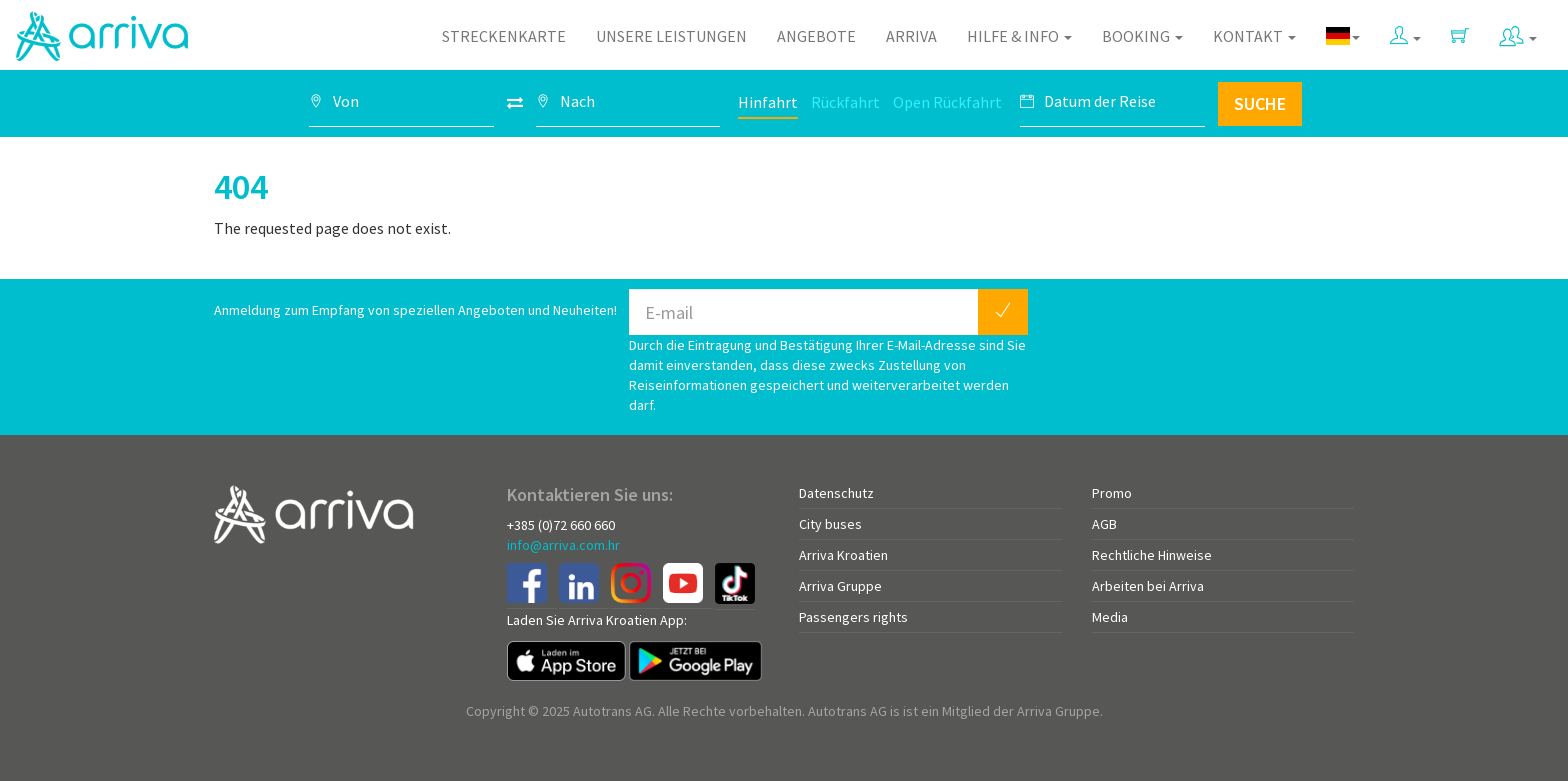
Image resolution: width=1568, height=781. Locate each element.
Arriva (911, 36)
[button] (1405, 31)
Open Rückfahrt (947, 102)
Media (1110, 617)
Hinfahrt (768, 102)
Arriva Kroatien (843, 555)
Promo (1112, 493)
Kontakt (1254, 36)
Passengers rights (853, 617)
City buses (830, 524)
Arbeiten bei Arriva (1148, 586)
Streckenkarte (504, 36)
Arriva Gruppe (840, 586)
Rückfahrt (845, 102)
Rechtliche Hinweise (1152, 555)
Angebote (816, 36)
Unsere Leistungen (671, 36)
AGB (1104, 524)
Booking (1142, 36)
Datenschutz (836, 493)
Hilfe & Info (1019, 36)
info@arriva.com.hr (563, 545)
